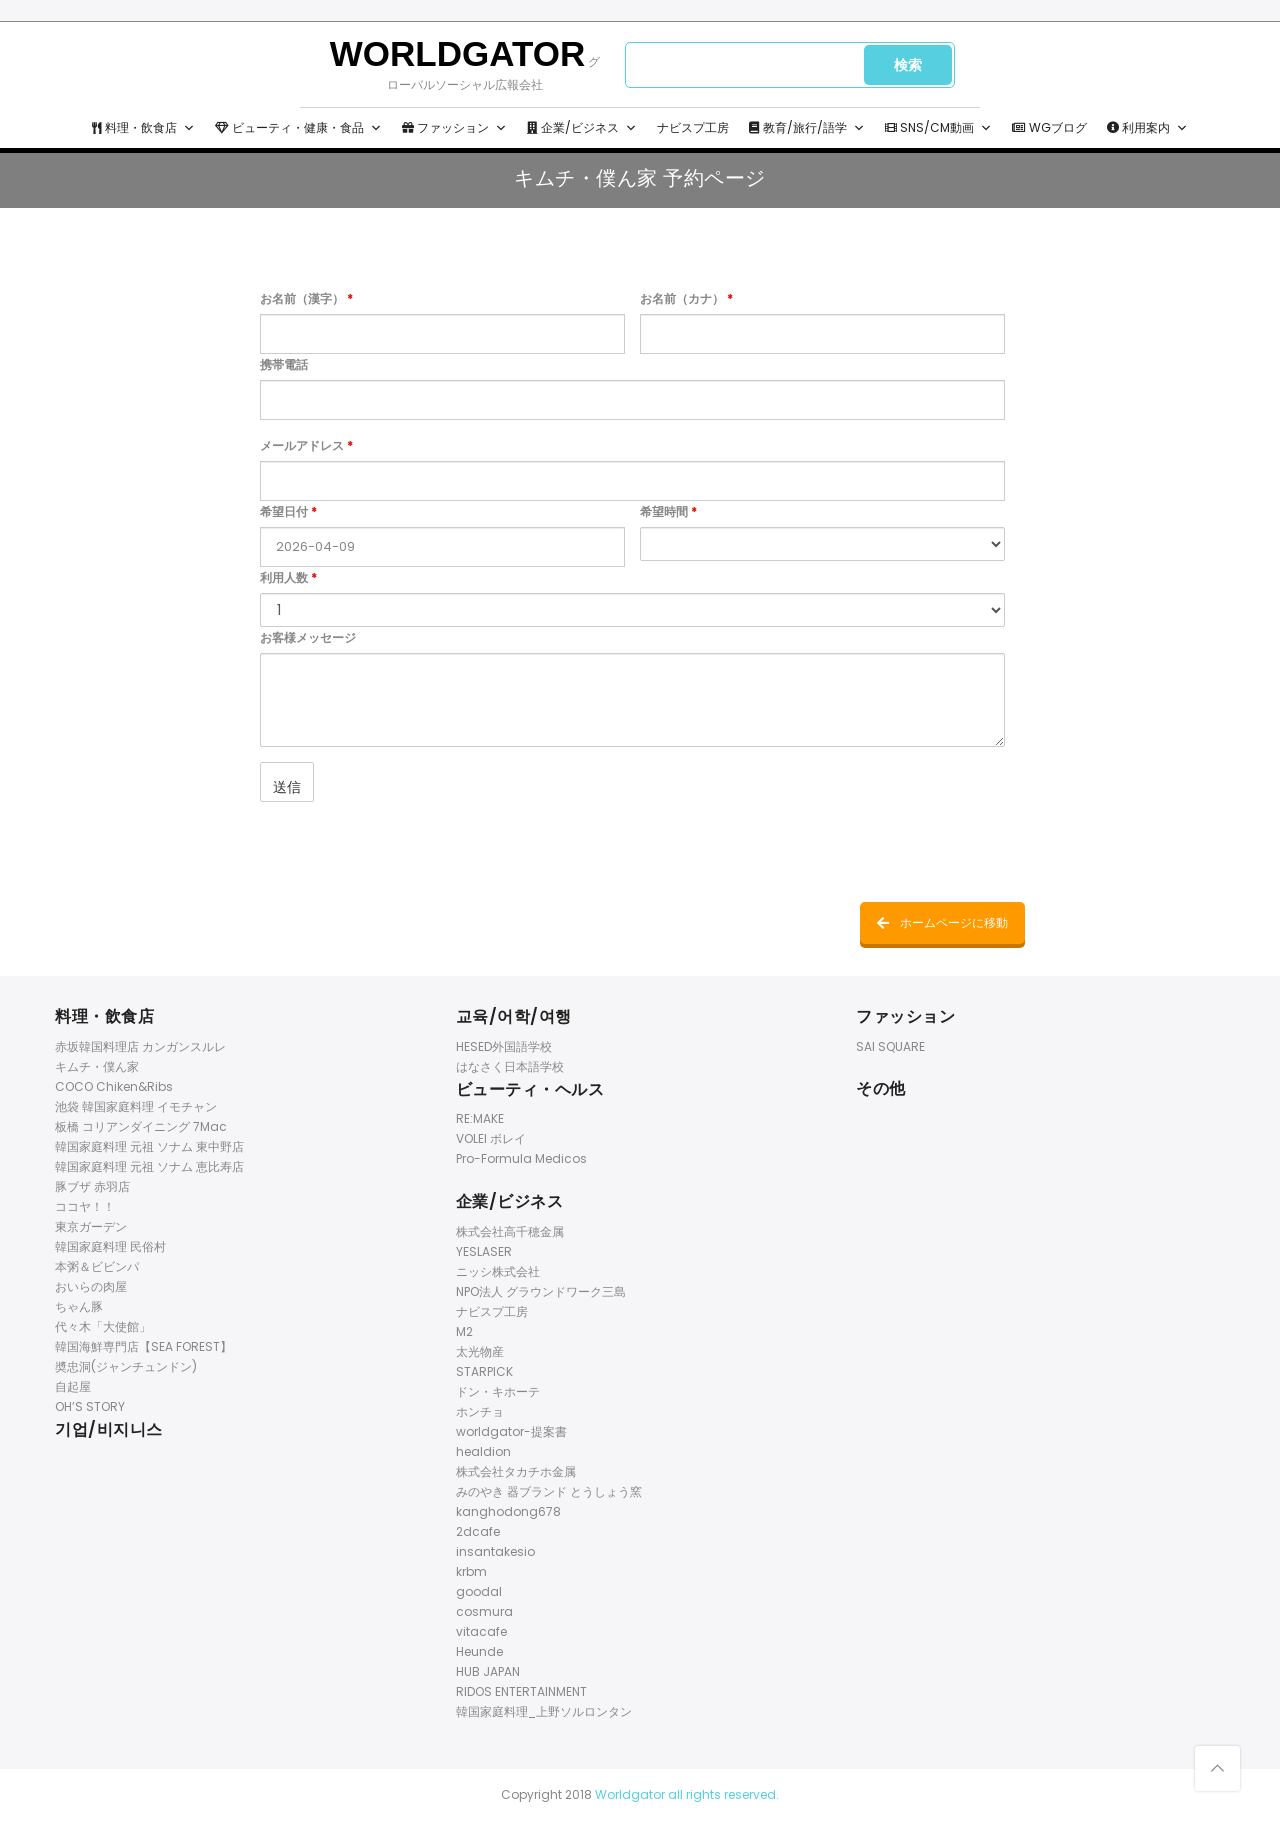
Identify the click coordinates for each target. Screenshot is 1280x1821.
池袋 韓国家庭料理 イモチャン (136, 1106)
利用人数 (288, 577)
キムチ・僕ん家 (97, 1066)
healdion (483, 1451)
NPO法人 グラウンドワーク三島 (541, 1291)
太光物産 (480, 1351)
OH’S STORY (90, 1406)
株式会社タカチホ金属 (516, 1471)
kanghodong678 (508, 1511)
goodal (479, 1591)
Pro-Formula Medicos (521, 1158)
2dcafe (478, 1531)
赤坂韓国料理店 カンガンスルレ (140, 1046)
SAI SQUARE (890, 1046)
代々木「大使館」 (103, 1326)
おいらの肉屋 (91, 1286)
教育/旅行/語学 (807, 128)
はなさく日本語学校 (510, 1066)
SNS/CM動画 (938, 128)
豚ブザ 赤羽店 (92, 1186)
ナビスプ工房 (693, 127)
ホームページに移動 (942, 922)
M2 (464, 1331)
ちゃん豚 (79, 1306)
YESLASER (484, 1251)
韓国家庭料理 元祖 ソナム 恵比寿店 (149, 1166)
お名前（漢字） (306, 298)
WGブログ (1049, 127)
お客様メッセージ (308, 637)
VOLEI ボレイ (491, 1138)
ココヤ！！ (85, 1206)
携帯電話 (284, 364)
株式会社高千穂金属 (510, 1231)
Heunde (479, 1651)
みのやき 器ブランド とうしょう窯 (549, 1491)
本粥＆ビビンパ (97, 1266)
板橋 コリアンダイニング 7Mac (141, 1126)
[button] (189, 128)
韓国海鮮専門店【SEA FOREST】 (143, 1346)
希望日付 (288, 511)
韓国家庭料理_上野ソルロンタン (544, 1711)
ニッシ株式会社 (498, 1271)
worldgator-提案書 (511, 1431)
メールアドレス (306, 445)
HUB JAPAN (488, 1671)
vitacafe (481, 1631)
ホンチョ (480, 1411)
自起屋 (73, 1386)
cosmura (484, 1611)
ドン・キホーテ (498, 1391)
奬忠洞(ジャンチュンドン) (126, 1366)
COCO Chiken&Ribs (114, 1086)
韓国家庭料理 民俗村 (110, 1246)
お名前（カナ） (686, 298)
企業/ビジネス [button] (582, 128)
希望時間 (668, 511)
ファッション (454, 128)
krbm (471, 1571)
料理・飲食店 (143, 128)
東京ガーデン (91, 1226)
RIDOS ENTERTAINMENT (521, 1691)
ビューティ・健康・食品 (298, 128)
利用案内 (1147, 128)
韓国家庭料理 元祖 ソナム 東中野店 (149, 1146)
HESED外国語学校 (504, 1046)
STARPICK (484, 1371)
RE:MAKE (480, 1118)
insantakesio (495, 1551)
